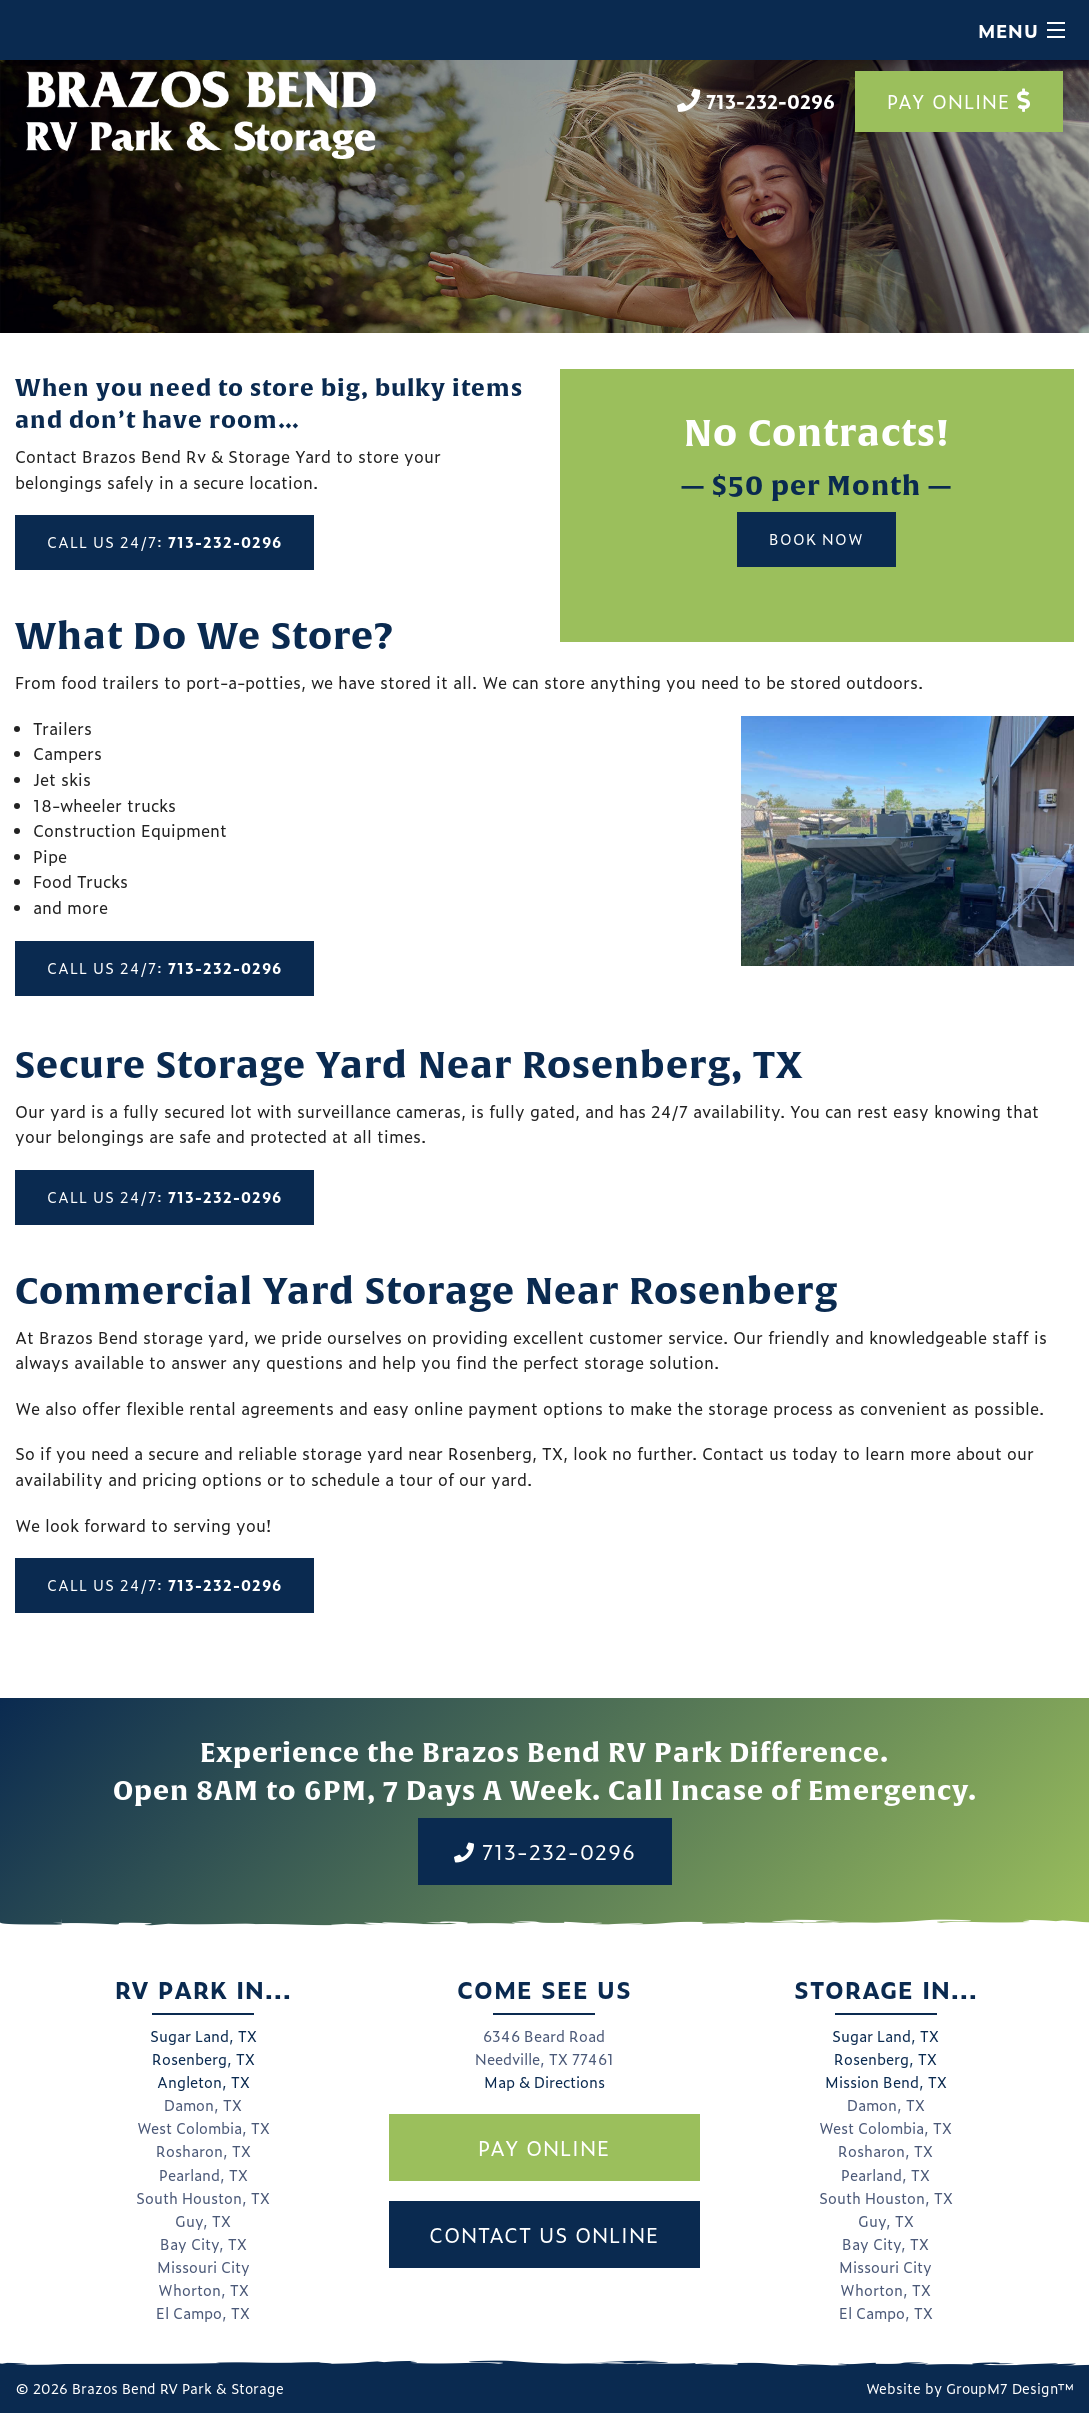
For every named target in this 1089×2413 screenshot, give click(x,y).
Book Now (816, 539)
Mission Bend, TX (886, 2082)
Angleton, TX (203, 2082)
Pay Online (959, 101)
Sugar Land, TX (203, 2036)
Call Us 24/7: (164, 542)
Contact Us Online (544, 2234)
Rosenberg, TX (203, 2059)
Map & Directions (544, 2082)
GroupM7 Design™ (1010, 2388)
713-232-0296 (545, 1851)
